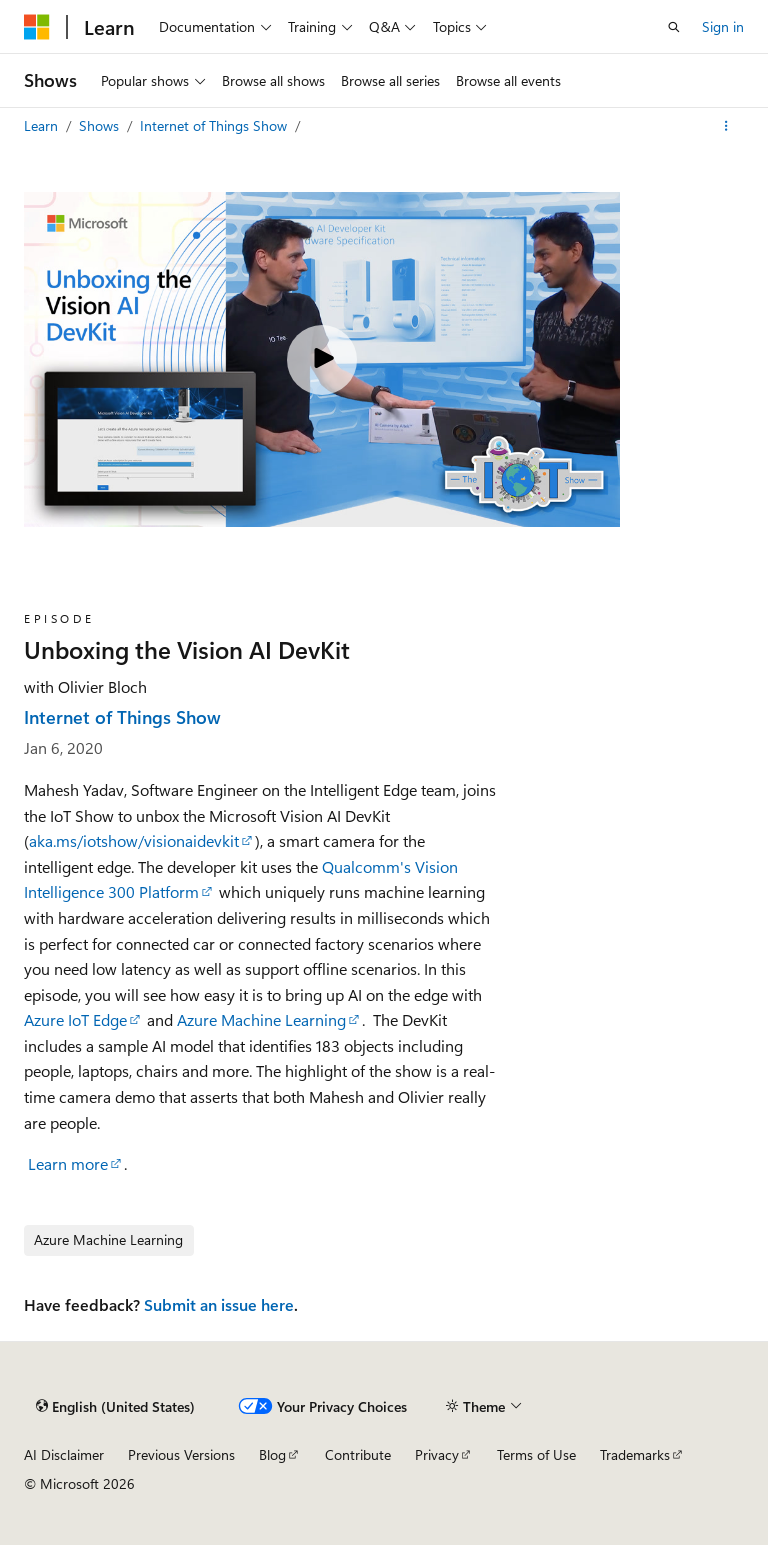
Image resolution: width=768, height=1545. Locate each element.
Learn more (68, 1163)
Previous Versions (181, 1454)
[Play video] (322, 360)
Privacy (437, 1454)
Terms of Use (536, 1454)
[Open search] (674, 27)
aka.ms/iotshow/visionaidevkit (134, 840)
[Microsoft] (37, 27)
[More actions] (726, 126)
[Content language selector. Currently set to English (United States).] (115, 1406)
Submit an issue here (219, 1304)
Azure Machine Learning (261, 1019)
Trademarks (635, 1454)
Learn (43, 125)
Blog (272, 1454)
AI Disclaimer (64, 1454)
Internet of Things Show (215, 125)
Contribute (358, 1454)
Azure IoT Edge (75, 1019)
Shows (101, 125)
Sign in (723, 26)
